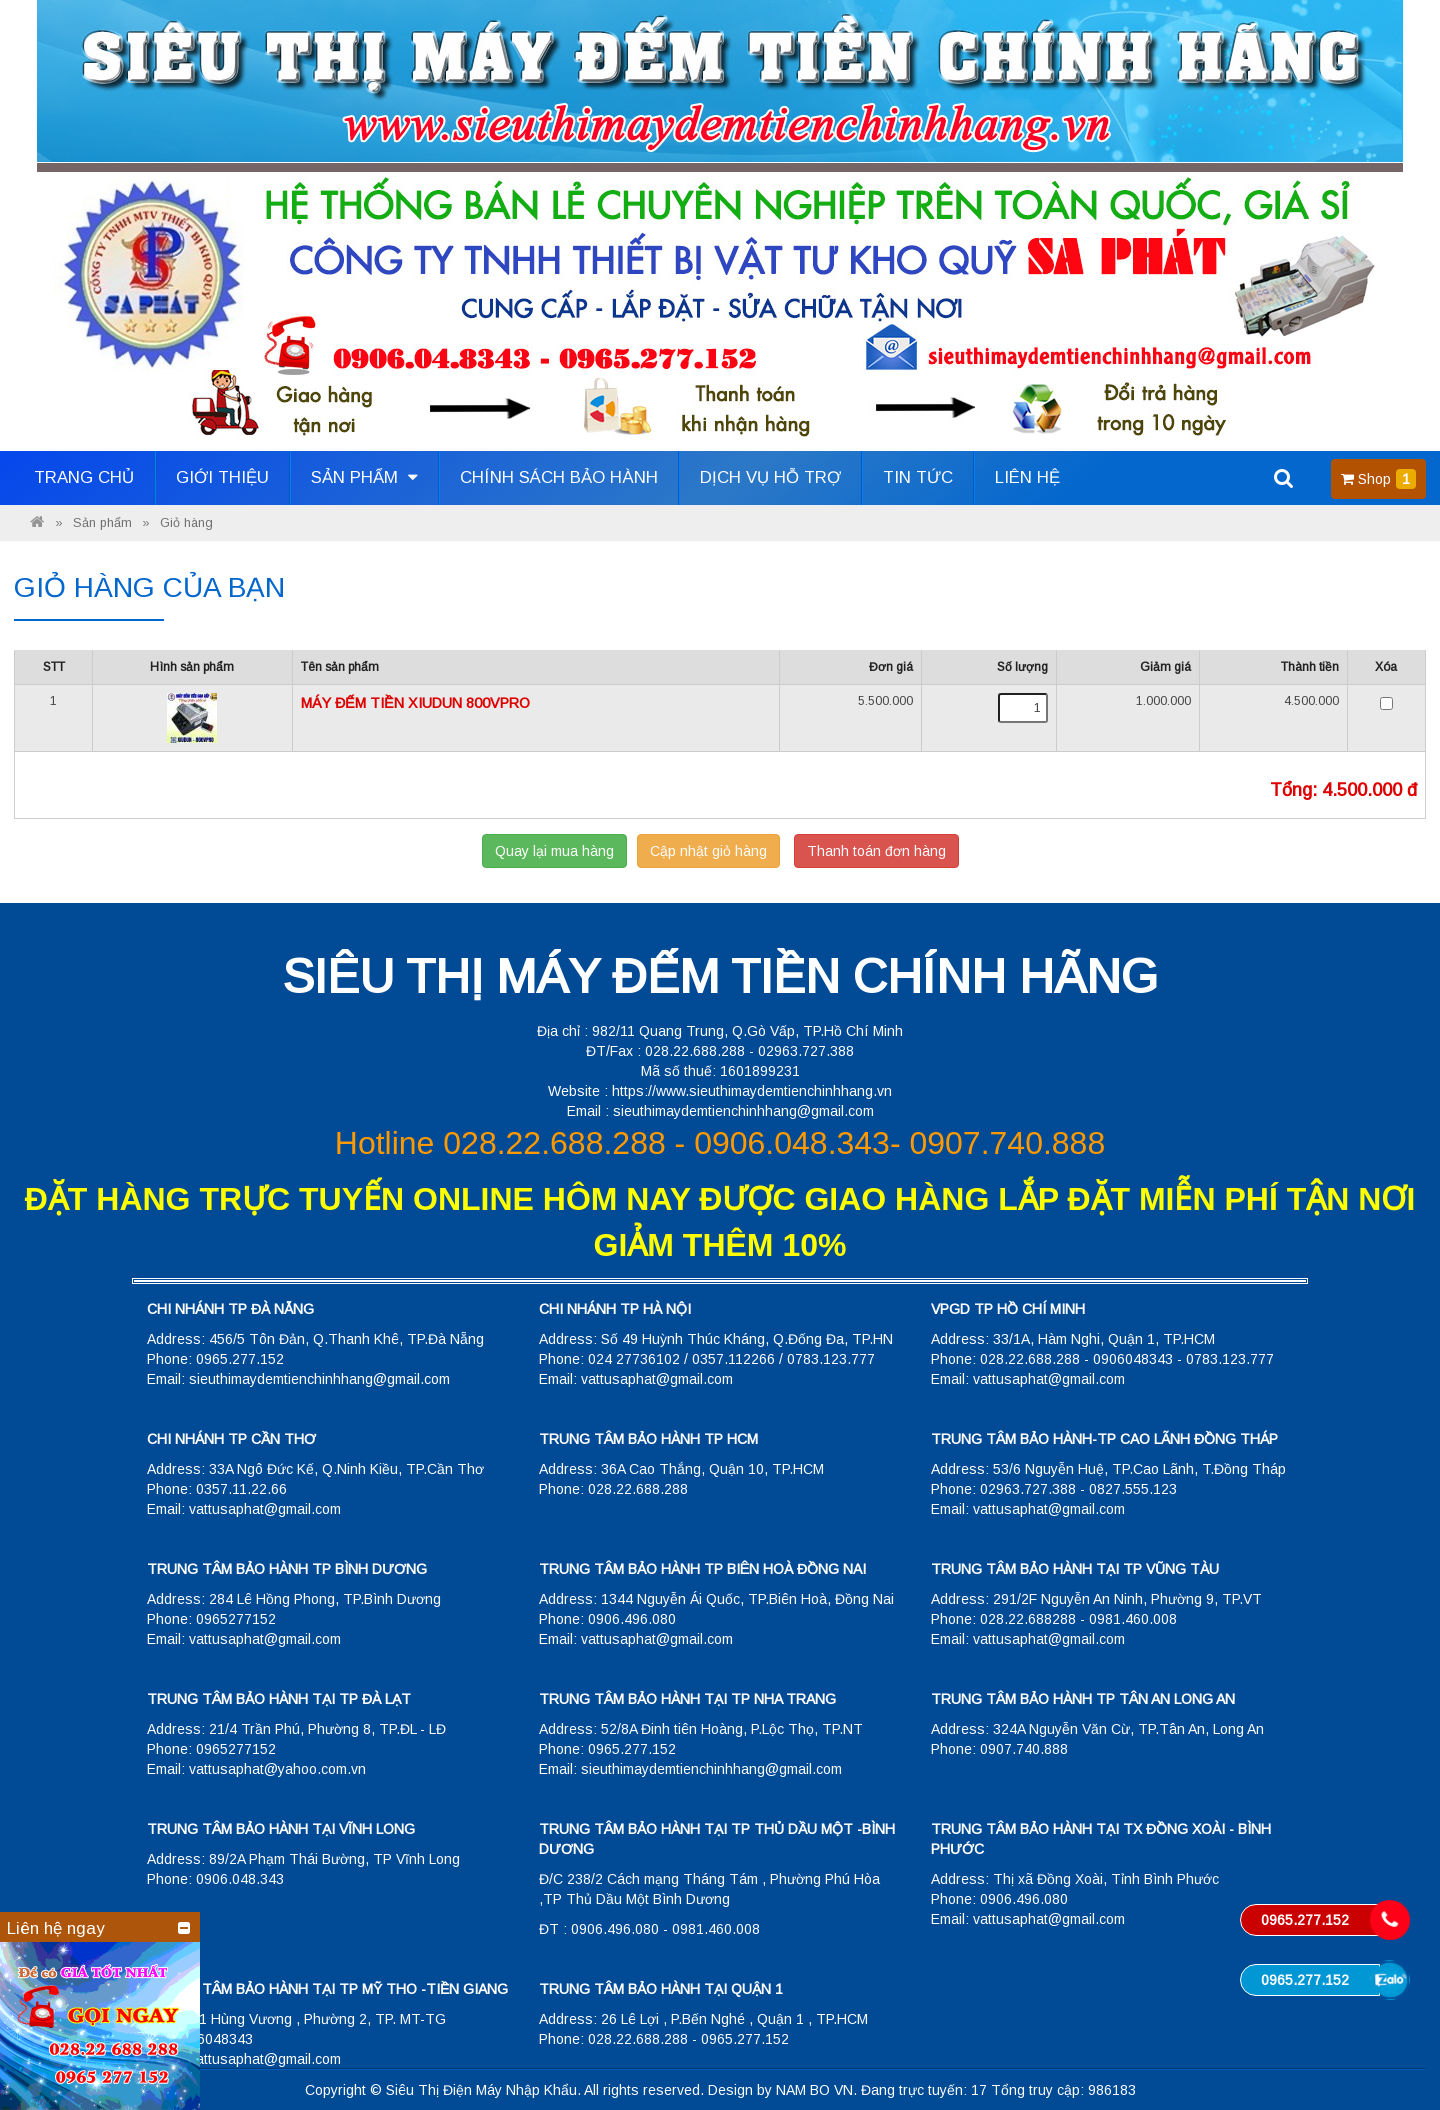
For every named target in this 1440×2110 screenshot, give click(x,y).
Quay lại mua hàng (554, 851)
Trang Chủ (84, 477)
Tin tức (918, 477)
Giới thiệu (222, 477)
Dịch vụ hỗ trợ (770, 477)
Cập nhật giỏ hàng (708, 851)
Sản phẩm (364, 477)
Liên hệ (1027, 477)
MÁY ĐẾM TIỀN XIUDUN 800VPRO (415, 703)
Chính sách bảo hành (559, 477)
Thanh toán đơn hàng (876, 851)
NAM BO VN (814, 2090)
